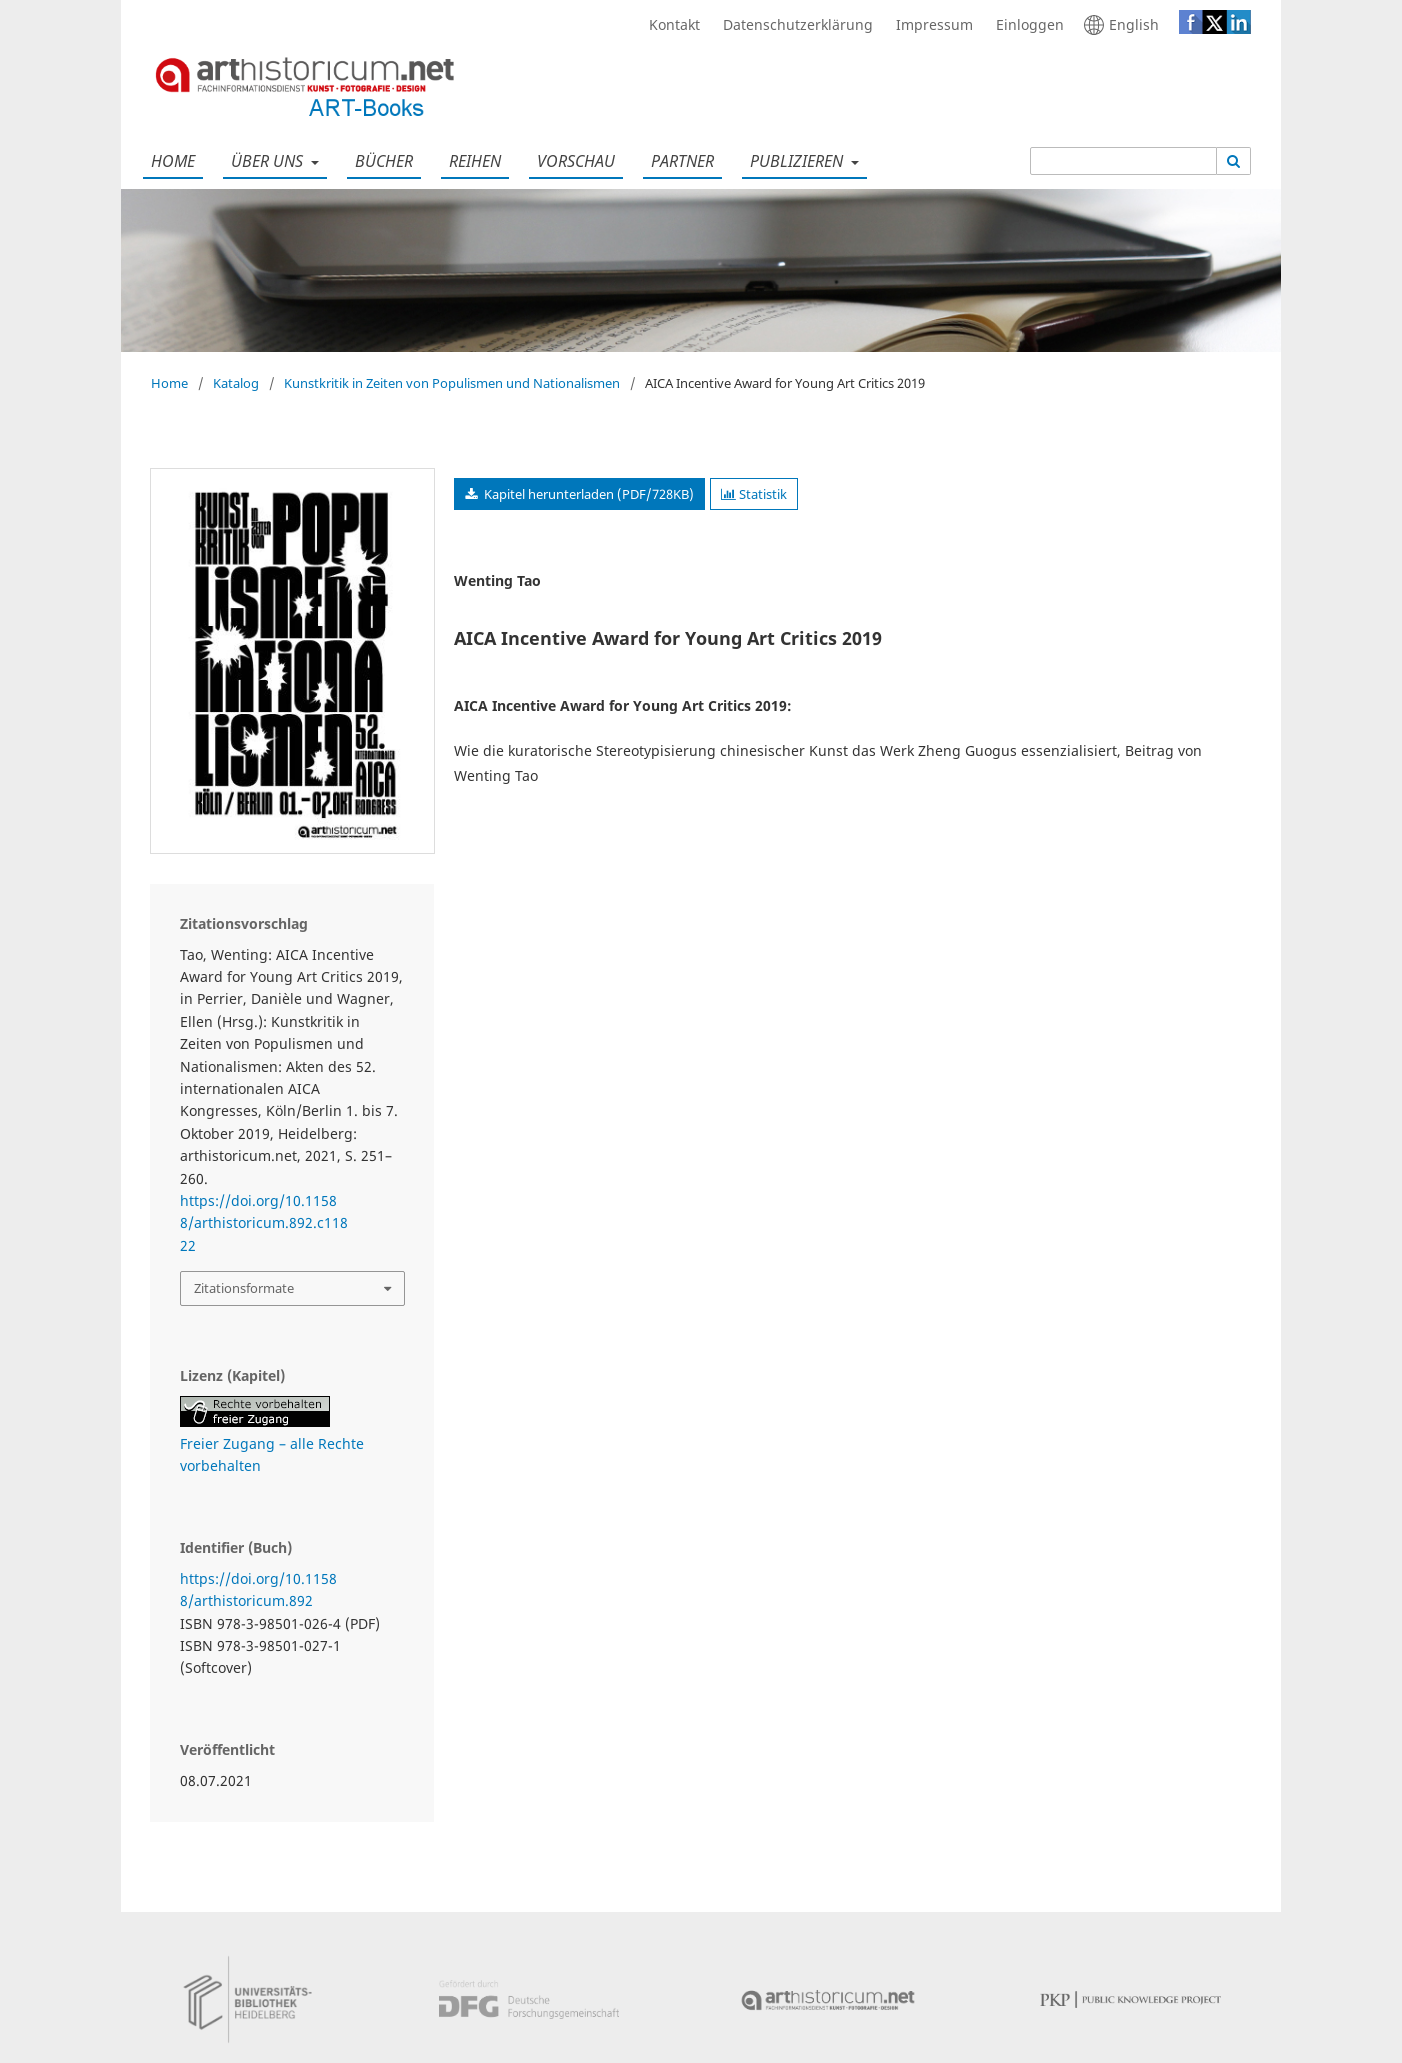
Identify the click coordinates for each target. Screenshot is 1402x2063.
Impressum (929, 25)
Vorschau (572, 161)
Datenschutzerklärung (793, 25)
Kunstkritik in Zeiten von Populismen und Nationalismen (452, 383)
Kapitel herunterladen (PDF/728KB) (587, 494)
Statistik (754, 494)
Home (169, 161)
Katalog (236, 383)
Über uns (265, 161)
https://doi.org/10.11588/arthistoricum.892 (258, 1589)
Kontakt (669, 25)
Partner (678, 161)
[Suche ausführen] (1234, 161)
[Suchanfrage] (1123, 161)
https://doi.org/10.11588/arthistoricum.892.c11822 (264, 1223)
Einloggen (1025, 25)
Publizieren (794, 161)
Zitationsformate (244, 1288)
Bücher (380, 161)
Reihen (471, 161)
